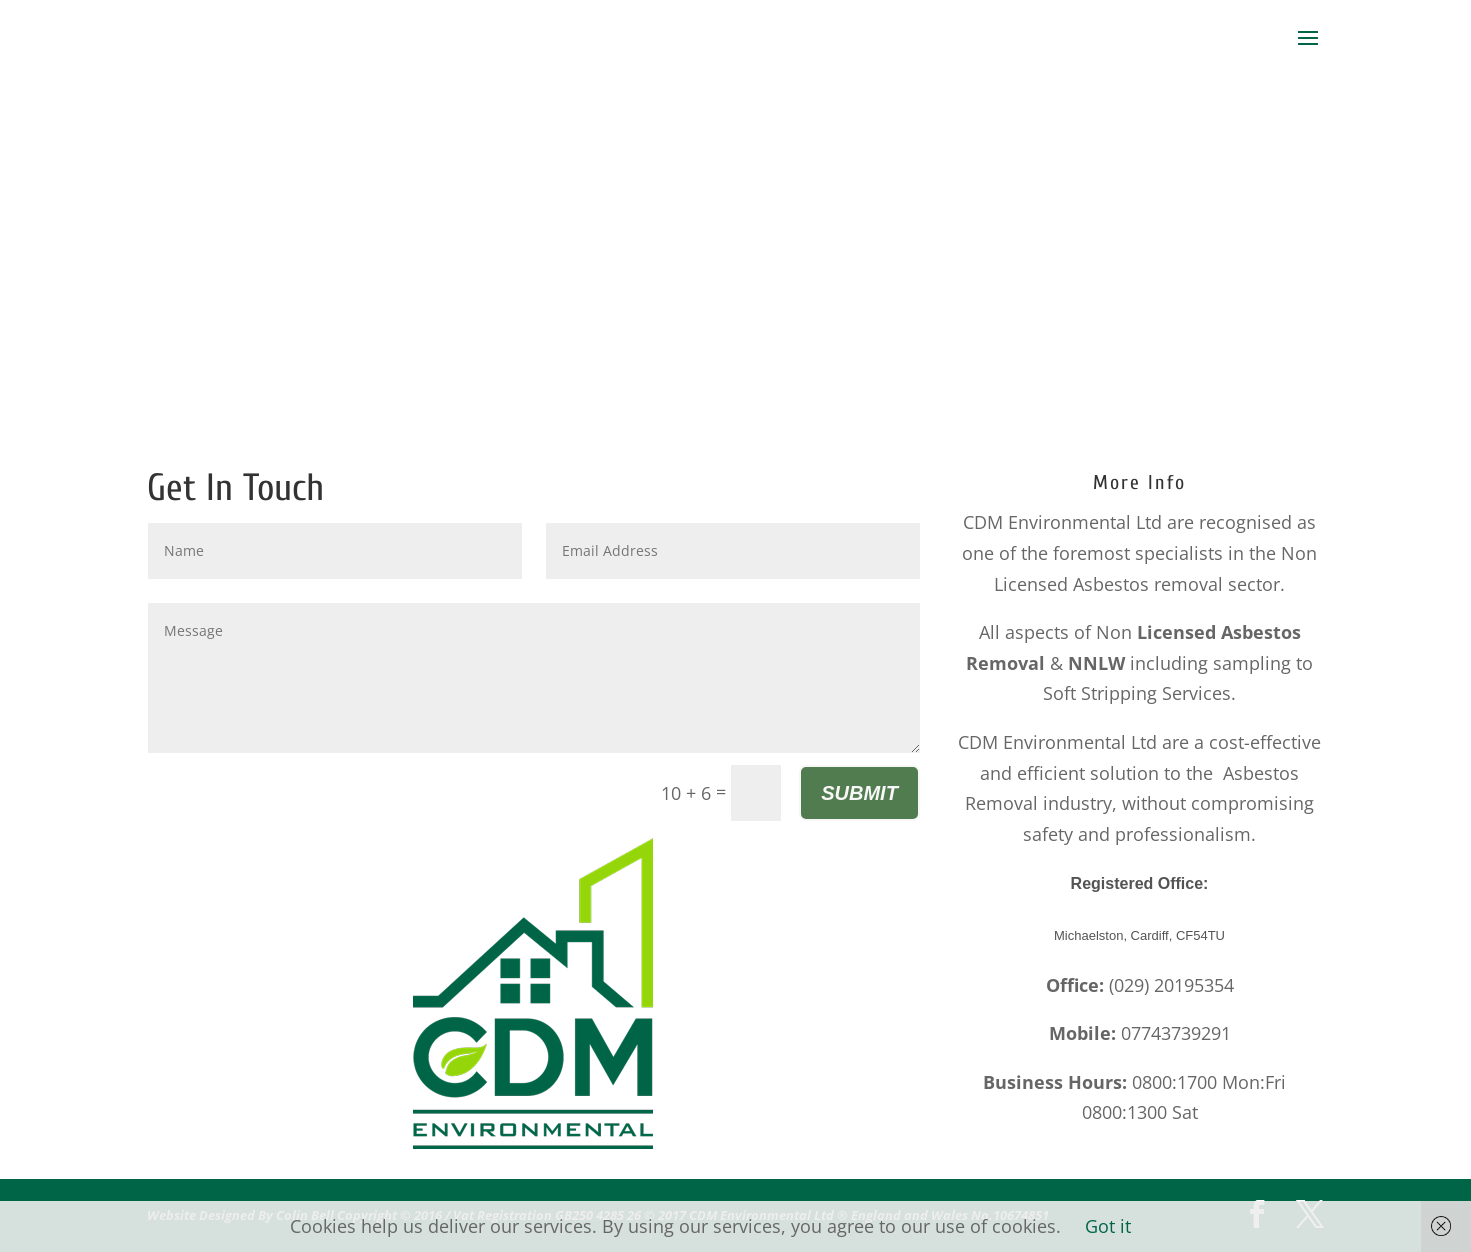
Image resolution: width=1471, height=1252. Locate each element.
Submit (859, 793)
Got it (1108, 1226)
